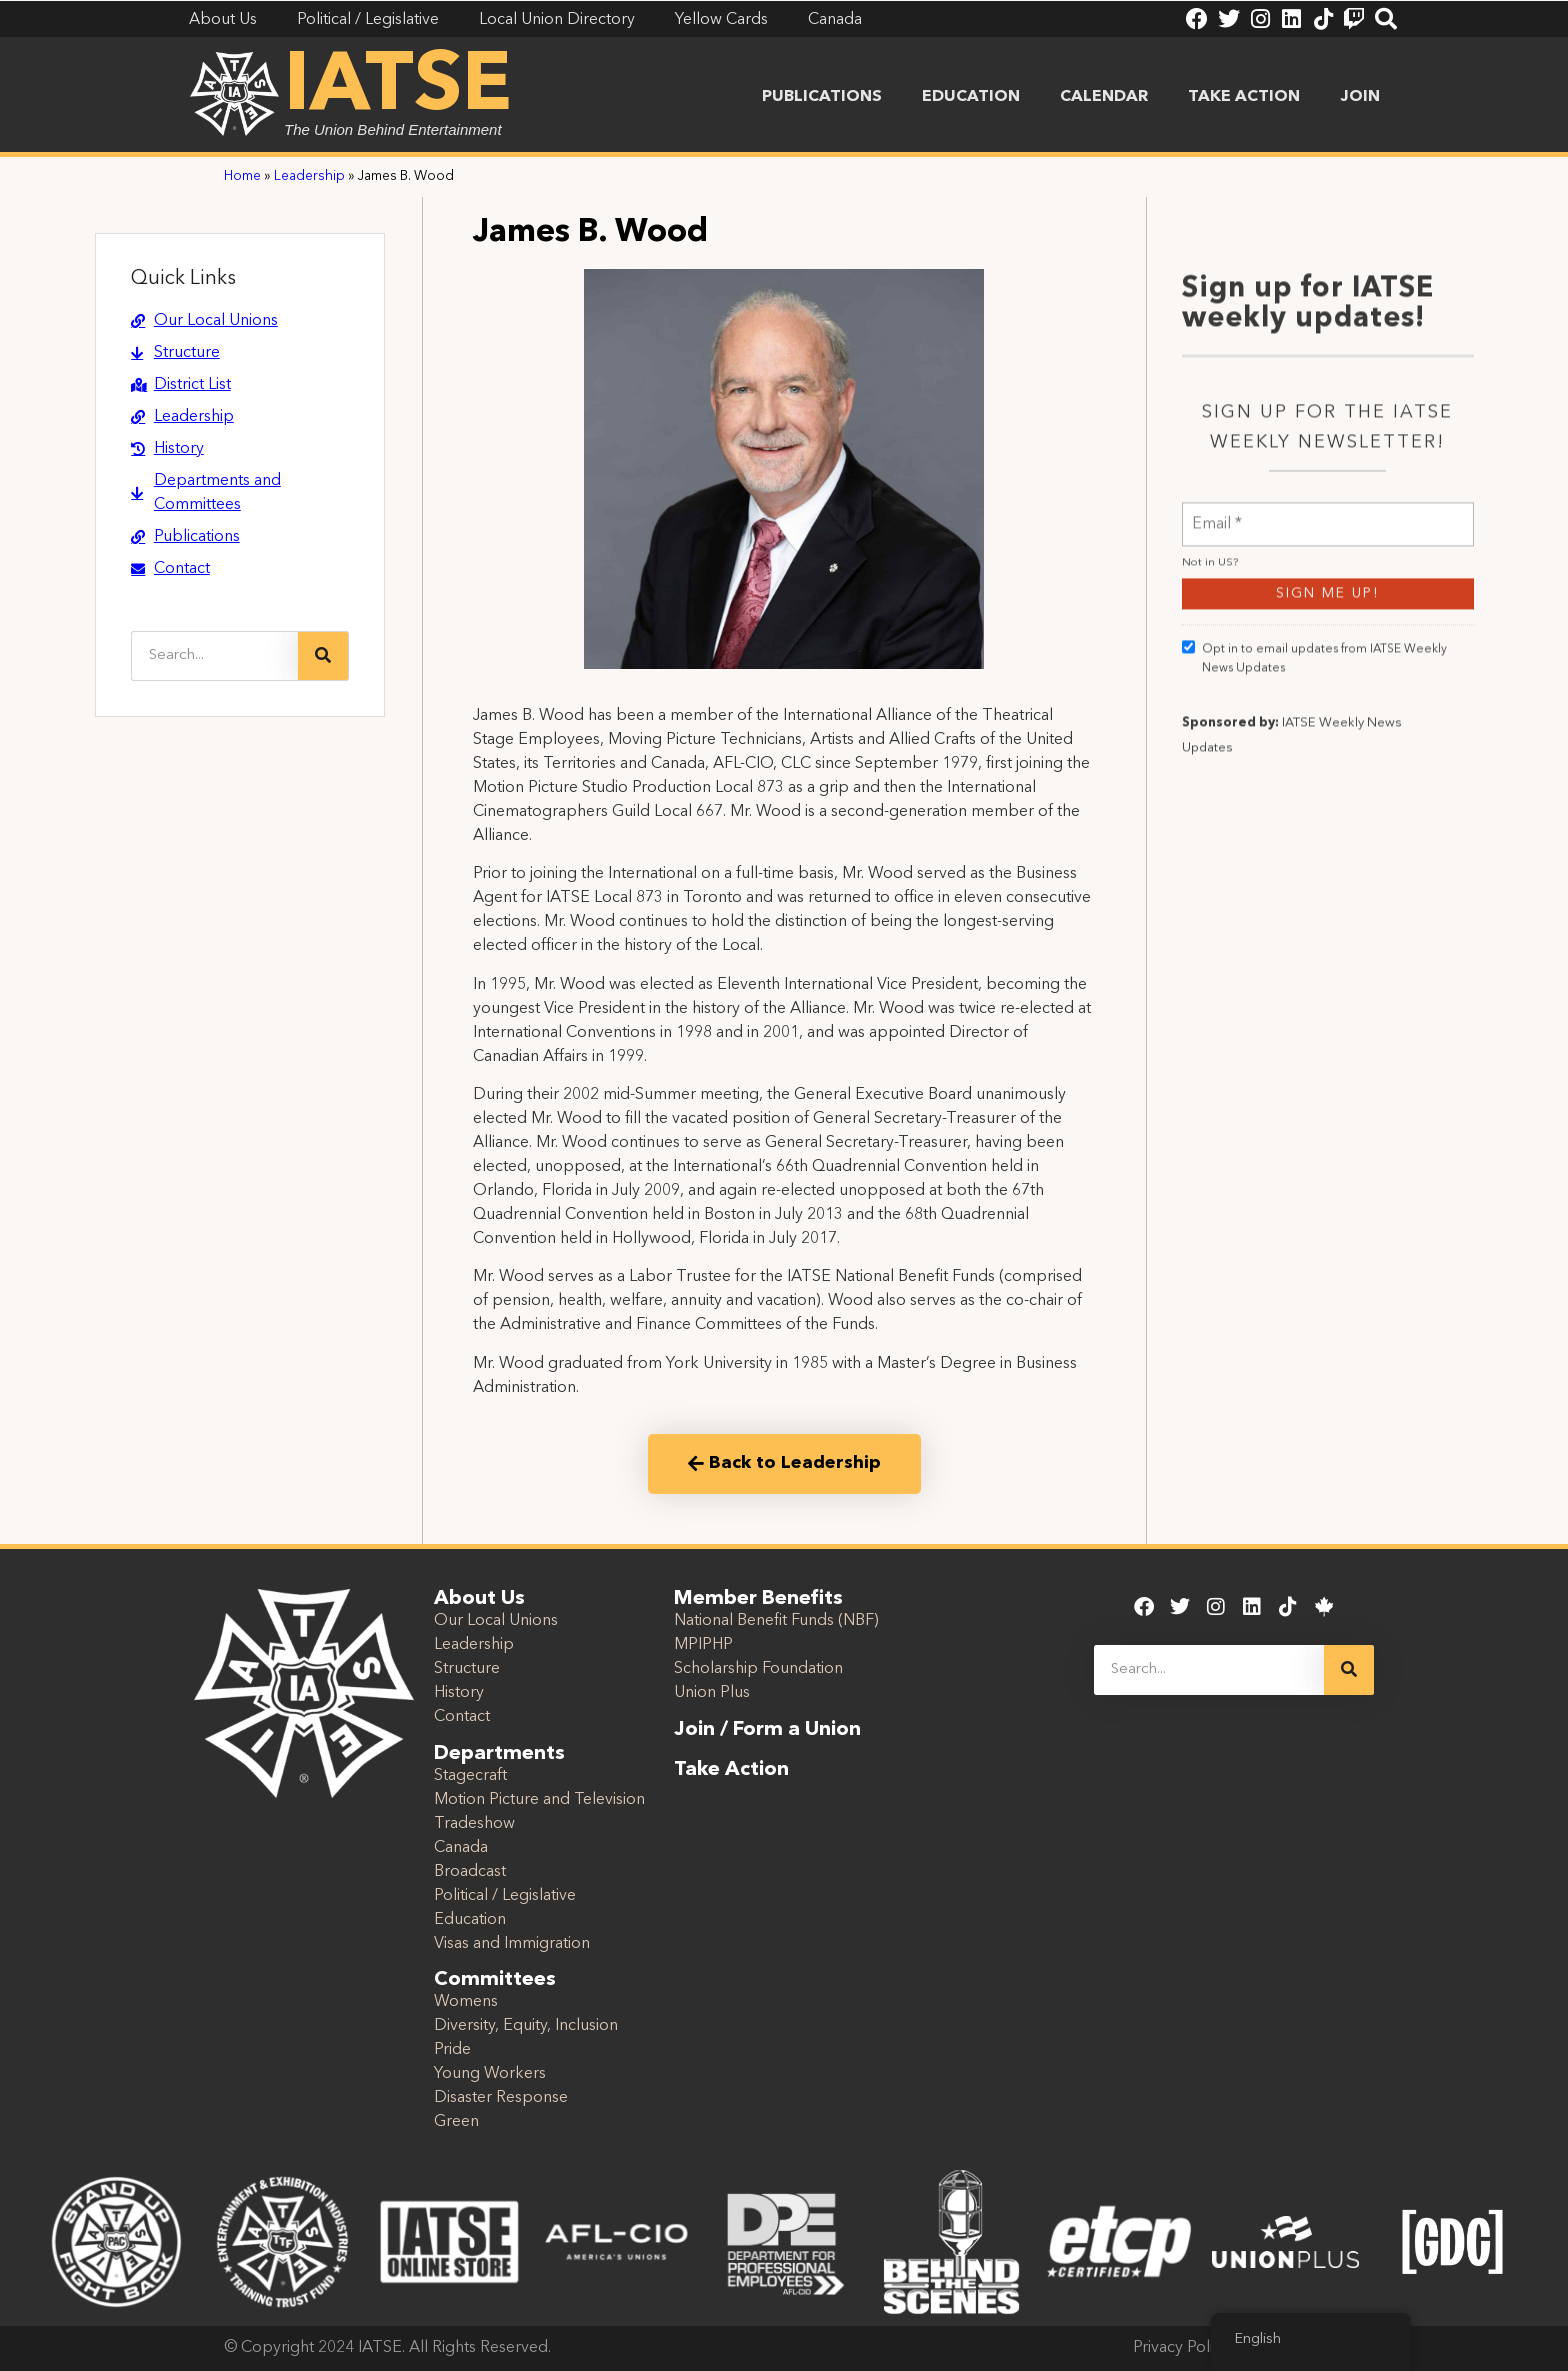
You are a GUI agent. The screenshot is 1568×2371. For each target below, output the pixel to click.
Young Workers (490, 2074)
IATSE (398, 88)
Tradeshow (474, 1824)
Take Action (1244, 97)
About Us (479, 1599)
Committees (495, 1980)
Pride (452, 2050)
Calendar (1104, 97)
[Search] (323, 656)
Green (456, 2122)
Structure (467, 1669)
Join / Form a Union (767, 1730)
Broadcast (470, 1872)
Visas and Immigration (512, 1944)
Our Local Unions (496, 1621)
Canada (461, 1848)
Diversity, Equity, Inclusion (526, 2026)
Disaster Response (501, 2098)
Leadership (309, 176)
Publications (822, 97)
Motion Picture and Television (539, 1800)
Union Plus (712, 1693)
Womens (466, 2002)
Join (1360, 97)
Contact (462, 1717)
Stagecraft (470, 1776)
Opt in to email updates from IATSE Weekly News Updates (1314, 893)
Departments (499, 1754)
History (459, 1693)
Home (242, 176)
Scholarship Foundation (758, 1669)
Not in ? (1210, 798)
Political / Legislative (505, 1896)
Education (971, 97)
